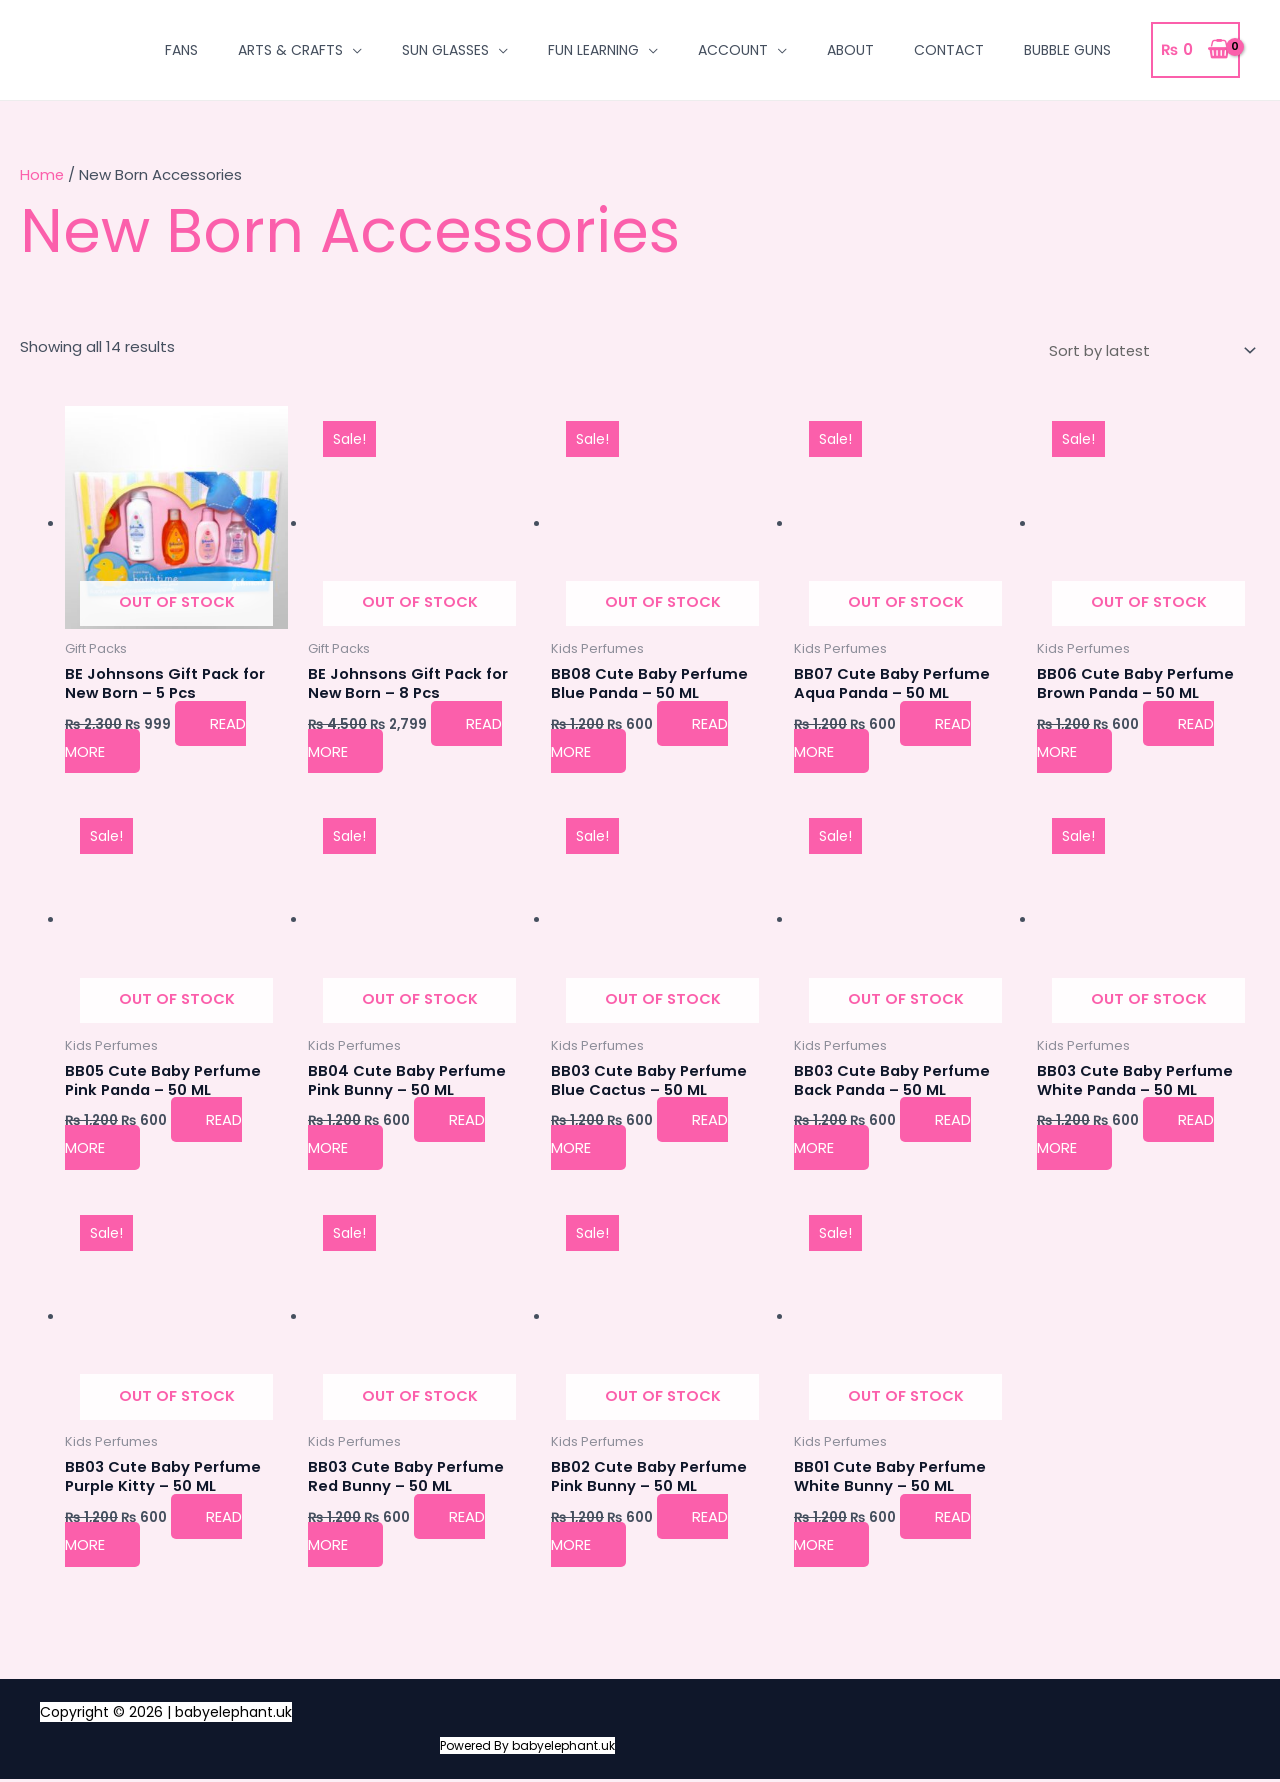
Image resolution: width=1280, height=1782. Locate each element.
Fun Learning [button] (593, 50)
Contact (949, 50)
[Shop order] (1148, 351)
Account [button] (733, 50)
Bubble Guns (1067, 50)
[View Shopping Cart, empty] (1196, 50)
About (850, 50)
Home (42, 174)
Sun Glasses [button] (445, 50)
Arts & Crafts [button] (290, 50)
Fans (181, 50)
